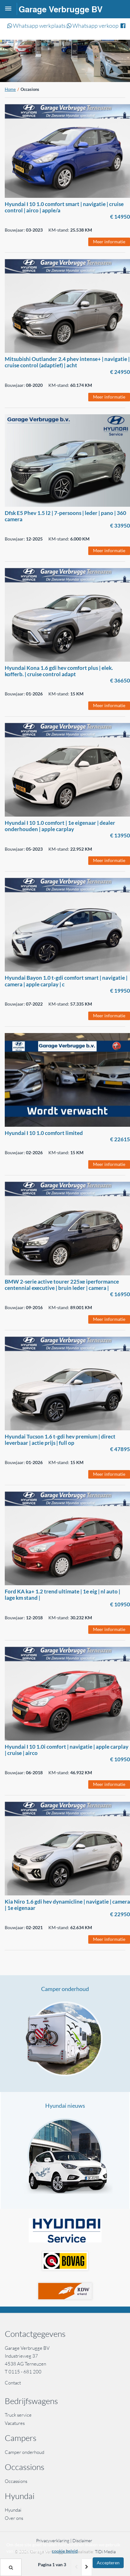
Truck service (18, 2415)
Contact (13, 2383)
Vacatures (15, 2423)
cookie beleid (65, 2551)
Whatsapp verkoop (93, 25)
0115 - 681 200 (25, 2372)
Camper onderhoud (65, 1988)
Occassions (16, 2481)
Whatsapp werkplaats (36, 25)
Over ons (14, 2518)
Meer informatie (109, 241)
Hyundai (13, 2510)
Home (10, 89)
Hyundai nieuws (65, 2105)
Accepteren (108, 2562)
